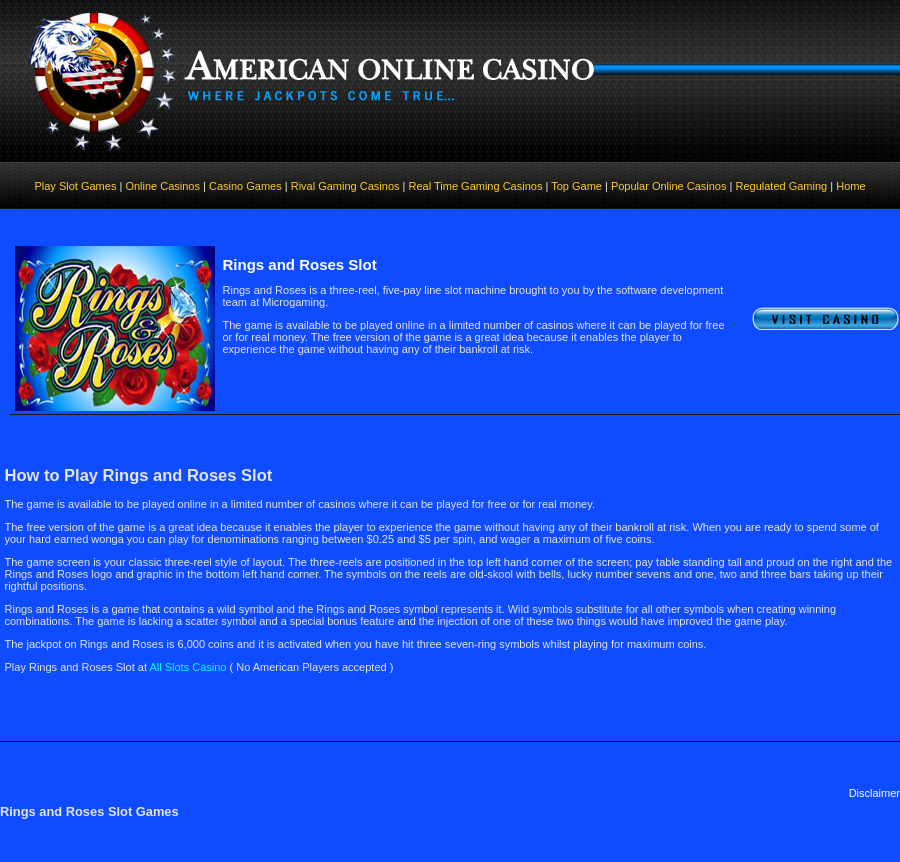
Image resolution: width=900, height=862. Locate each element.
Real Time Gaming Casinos (476, 186)
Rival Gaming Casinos (345, 186)
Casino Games (244, 186)
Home (850, 186)
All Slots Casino (187, 667)
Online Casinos (164, 186)
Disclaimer (874, 793)
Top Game (576, 186)
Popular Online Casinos (669, 186)
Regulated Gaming (781, 186)
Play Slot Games (75, 186)
